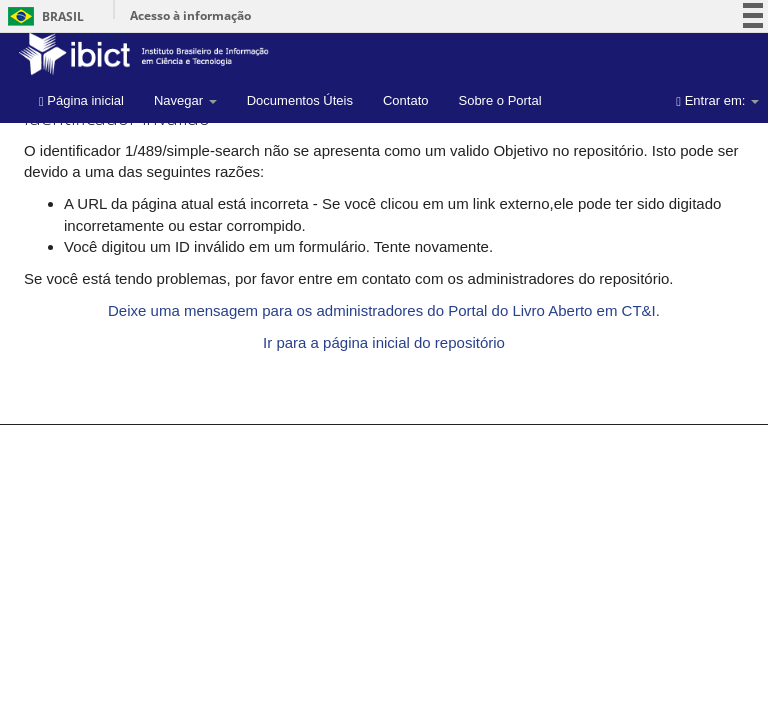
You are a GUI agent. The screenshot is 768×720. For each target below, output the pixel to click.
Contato (406, 100)
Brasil (42, 16)
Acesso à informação (190, 15)
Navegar (185, 100)
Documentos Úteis (300, 100)
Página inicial (81, 100)
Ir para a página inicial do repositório (384, 342)
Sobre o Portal (499, 100)
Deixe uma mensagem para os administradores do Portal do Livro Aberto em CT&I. (384, 310)
